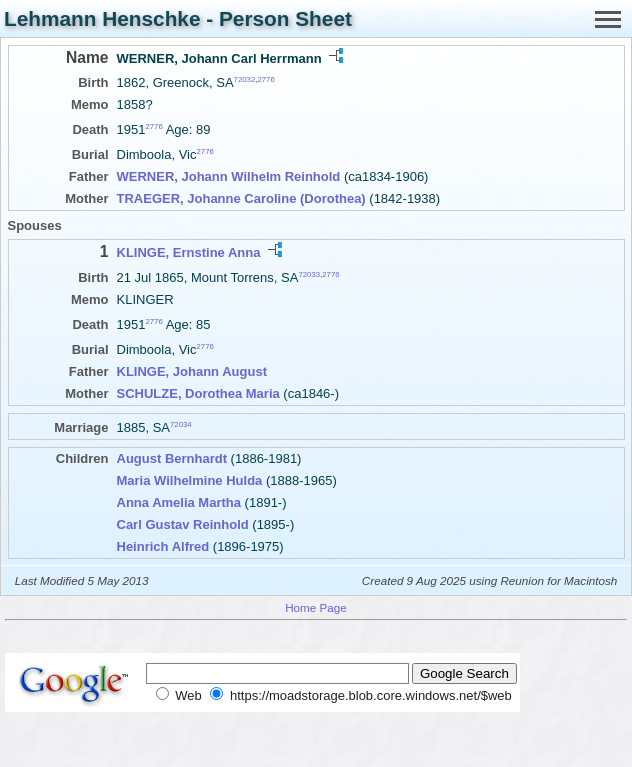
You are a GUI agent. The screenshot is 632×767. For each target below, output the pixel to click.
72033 (309, 273)
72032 (245, 79)
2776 (265, 79)
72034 (181, 424)
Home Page (316, 607)
